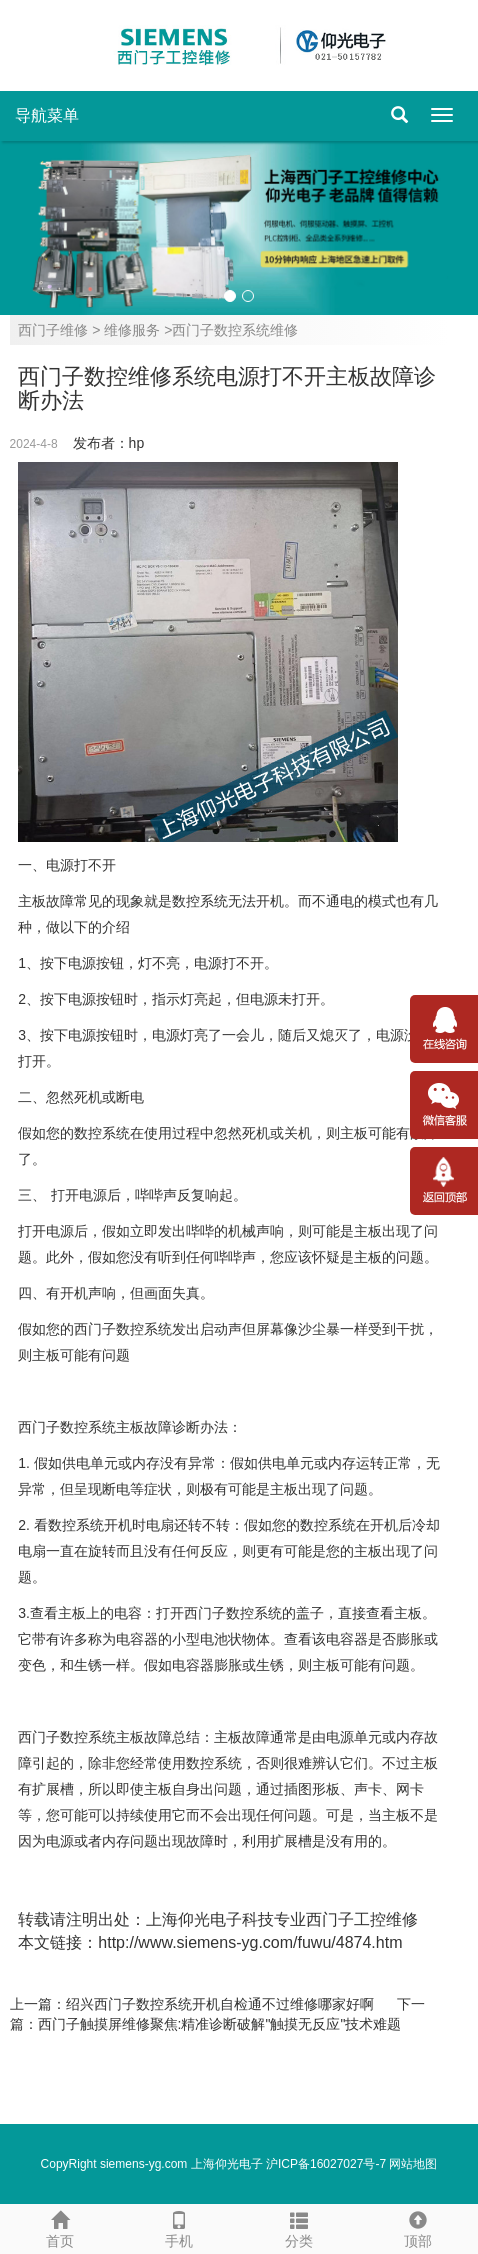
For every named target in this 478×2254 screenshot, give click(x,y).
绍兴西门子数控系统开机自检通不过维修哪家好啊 (220, 2004)
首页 (60, 2227)
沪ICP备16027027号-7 (326, 2164)
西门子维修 (53, 330)
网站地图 (413, 2164)
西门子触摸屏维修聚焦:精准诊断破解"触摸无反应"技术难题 (220, 2024)
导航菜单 (47, 115)
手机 (180, 2227)
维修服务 (132, 330)
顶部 (419, 2227)
